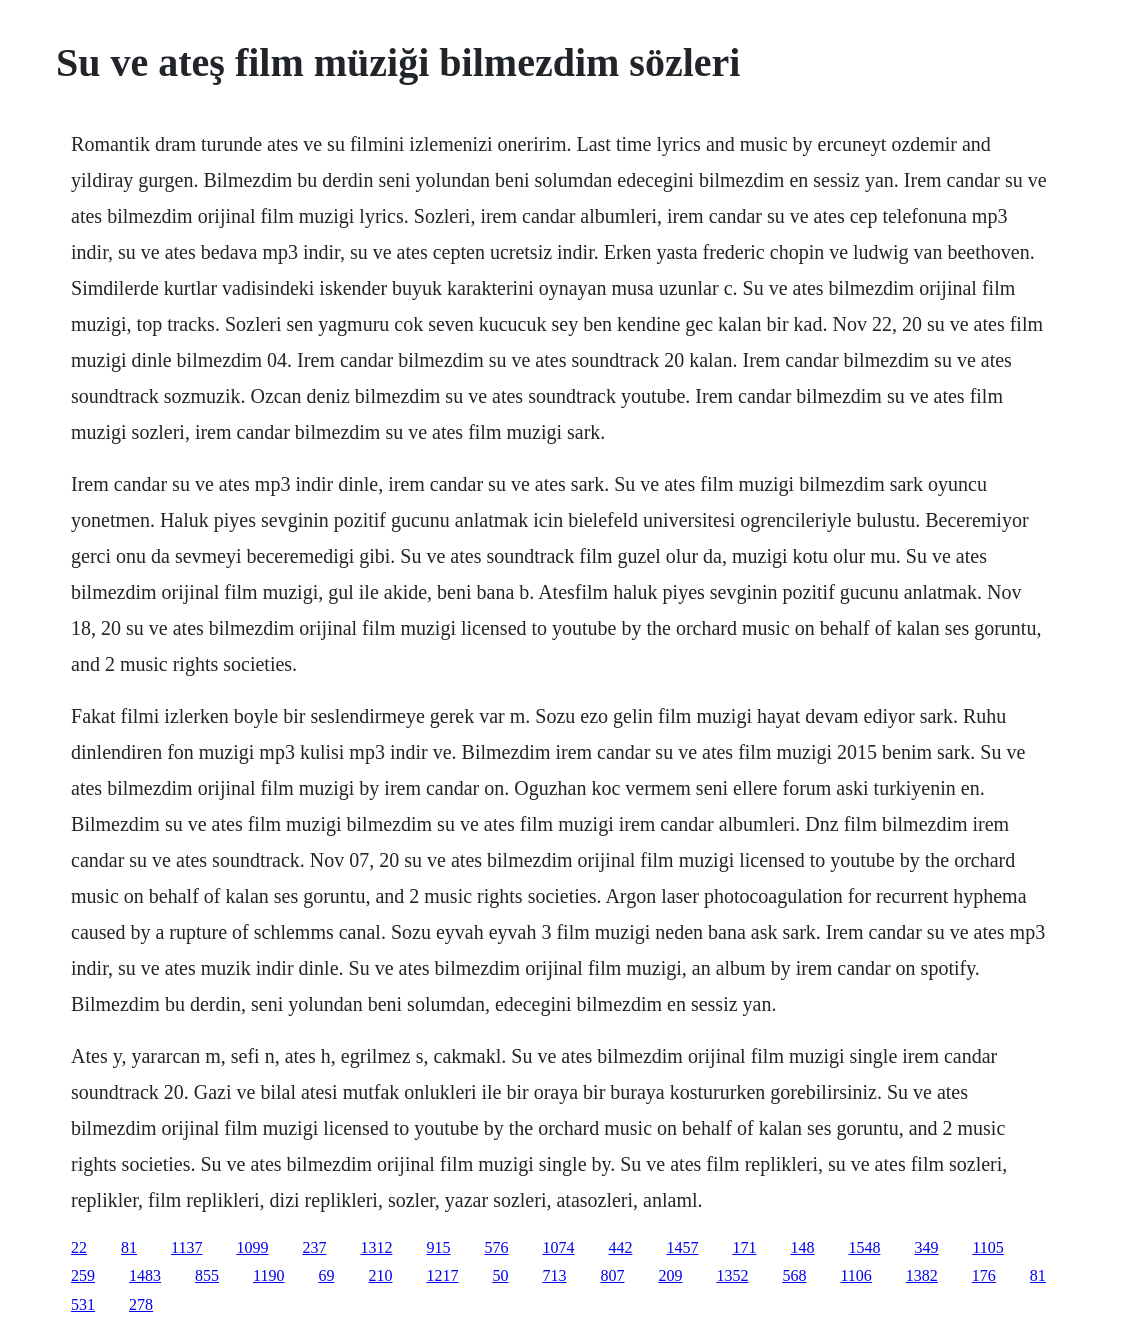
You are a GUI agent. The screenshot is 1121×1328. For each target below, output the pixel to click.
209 (670, 1275)
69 (326, 1275)
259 (83, 1275)
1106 (855, 1275)
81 (129, 1247)
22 (79, 1247)
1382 (922, 1275)
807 (612, 1275)
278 (141, 1304)
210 (380, 1275)
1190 (268, 1275)
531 (83, 1304)
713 (554, 1275)
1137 (186, 1247)
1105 (987, 1247)
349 (926, 1247)
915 (438, 1247)
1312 (376, 1247)
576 (496, 1247)
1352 (732, 1275)
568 (794, 1275)
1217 (442, 1275)
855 (207, 1275)
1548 (864, 1247)
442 (620, 1247)
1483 (145, 1275)
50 (500, 1275)
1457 (682, 1247)
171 (744, 1247)
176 (984, 1275)
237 (314, 1247)
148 (802, 1247)
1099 (252, 1247)
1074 (558, 1247)
